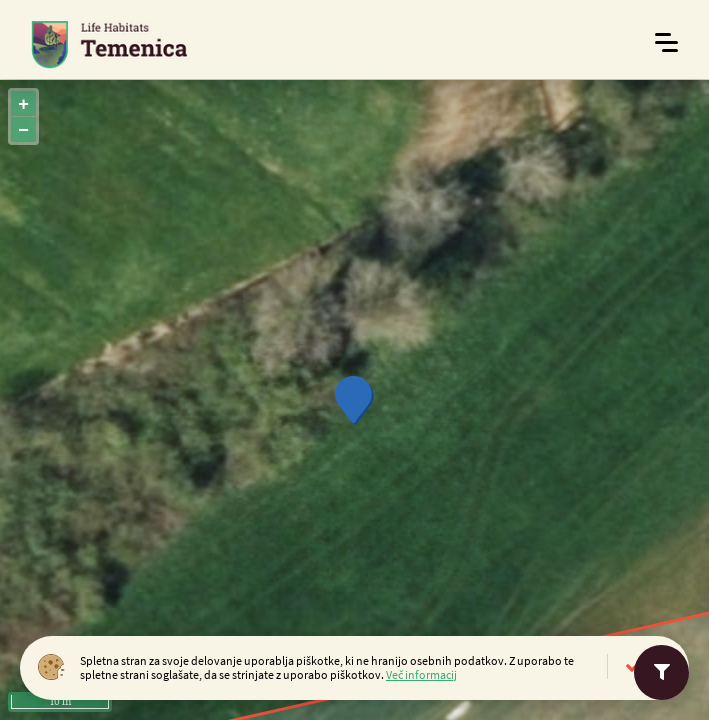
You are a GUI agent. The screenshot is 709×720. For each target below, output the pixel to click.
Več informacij (421, 674)
